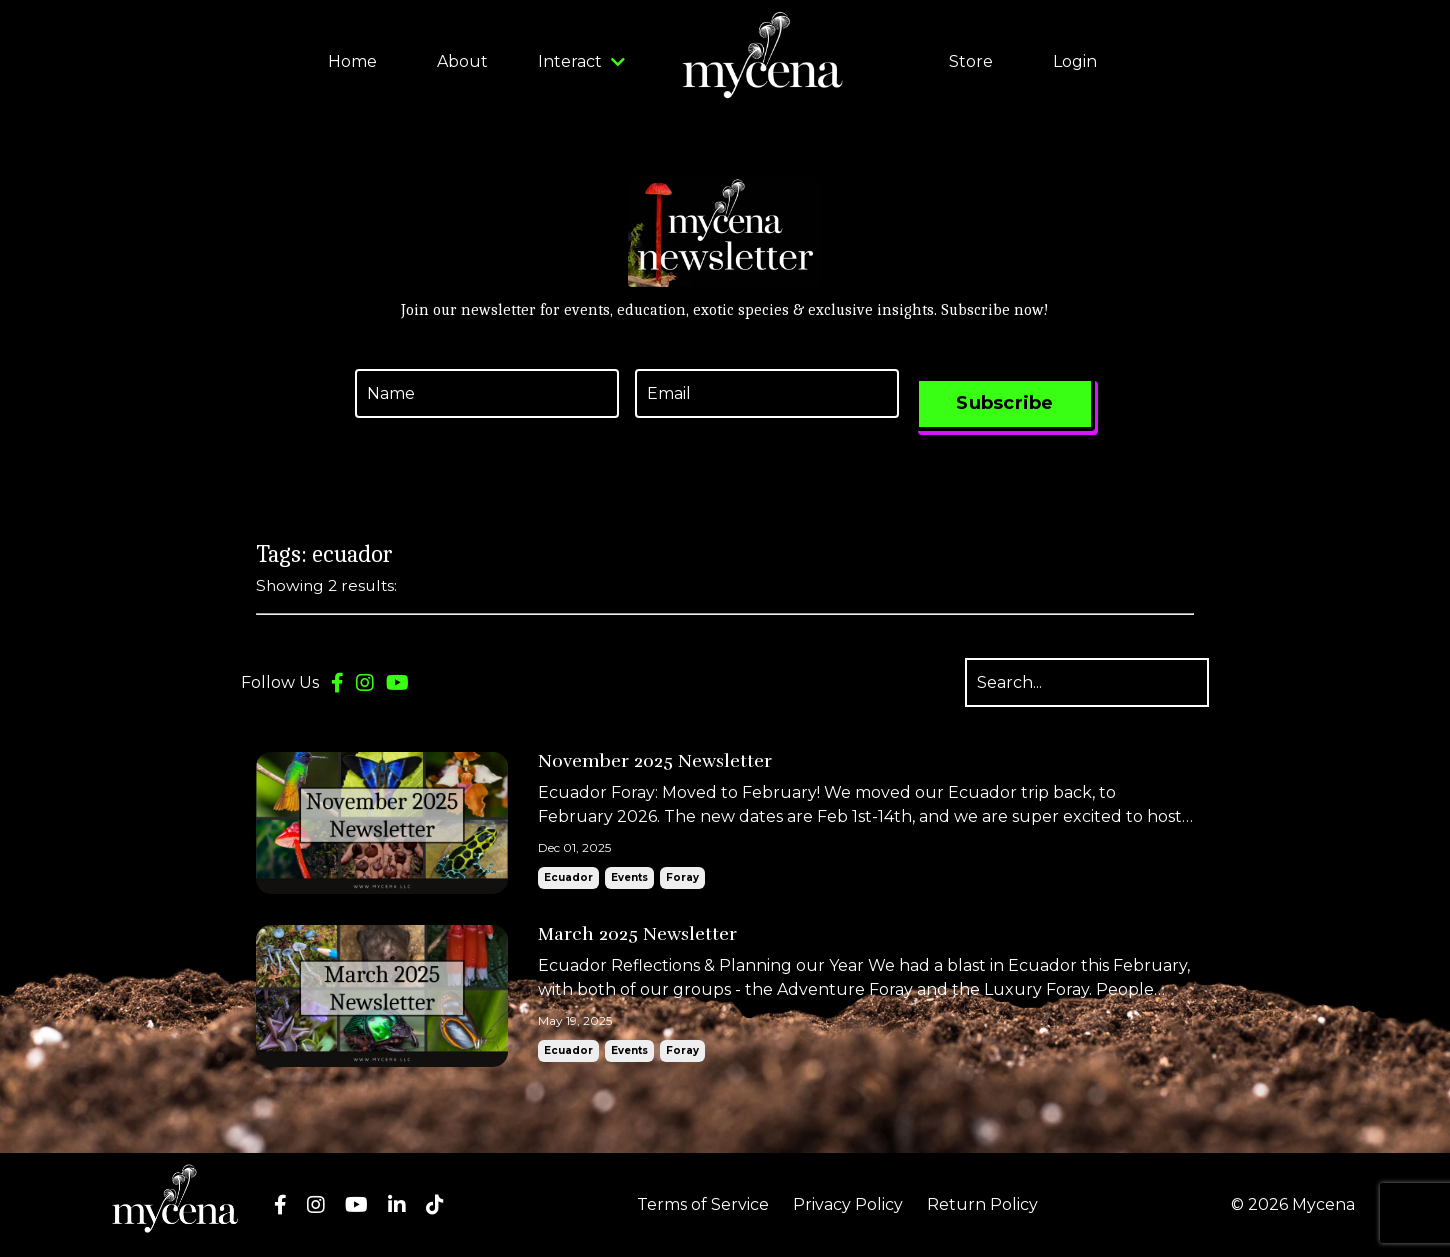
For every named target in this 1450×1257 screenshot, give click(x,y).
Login (1075, 61)
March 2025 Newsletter (637, 934)
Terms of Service (703, 1204)
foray (682, 877)
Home (352, 61)
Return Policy (982, 1204)
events (629, 877)
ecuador (568, 877)
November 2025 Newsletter (655, 761)
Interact (581, 61)
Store (971, 61)
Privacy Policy (848, 1204)
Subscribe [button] (1004, 403)
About (462, 61)
